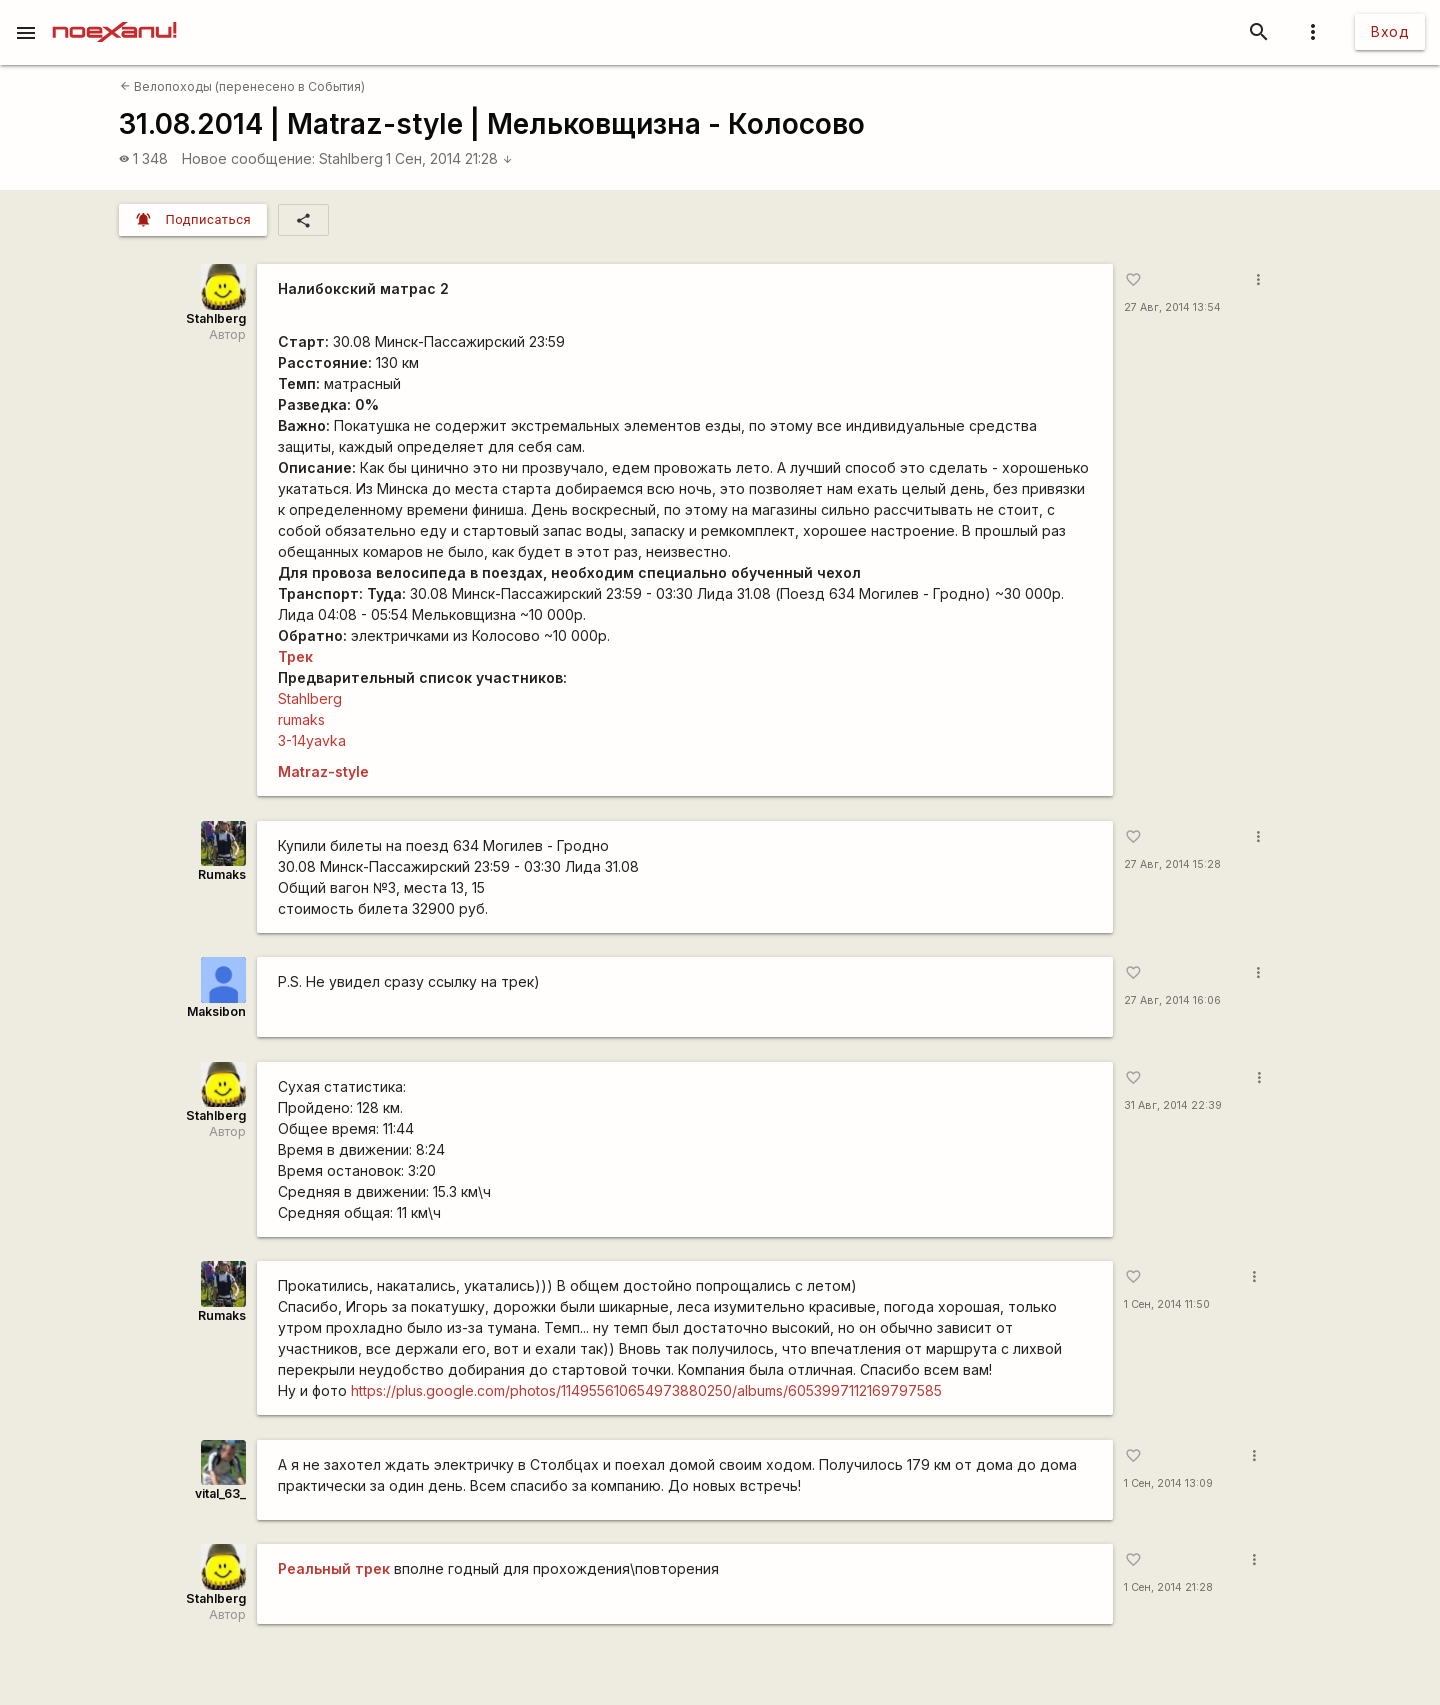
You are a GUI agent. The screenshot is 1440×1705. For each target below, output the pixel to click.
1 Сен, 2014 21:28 (449, 158)
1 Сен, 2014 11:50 (1167, 1304)
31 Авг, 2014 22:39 (1173, 1105)
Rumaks (222, 874)
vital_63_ (220, 1493)
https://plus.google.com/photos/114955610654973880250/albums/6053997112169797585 (646, 1390)
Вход (1390, 31)
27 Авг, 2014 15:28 (1172, 864)
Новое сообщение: (248, 158)
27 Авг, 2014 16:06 (1172, 1000)
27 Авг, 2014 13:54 (1172, 307)
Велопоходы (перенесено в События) (242, 86)
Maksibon (216, 1011)
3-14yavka (312, 740)
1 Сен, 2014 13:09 (1168, 1483)
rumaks (301, 719)
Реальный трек (334, 1568)
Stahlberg (351, 158)
